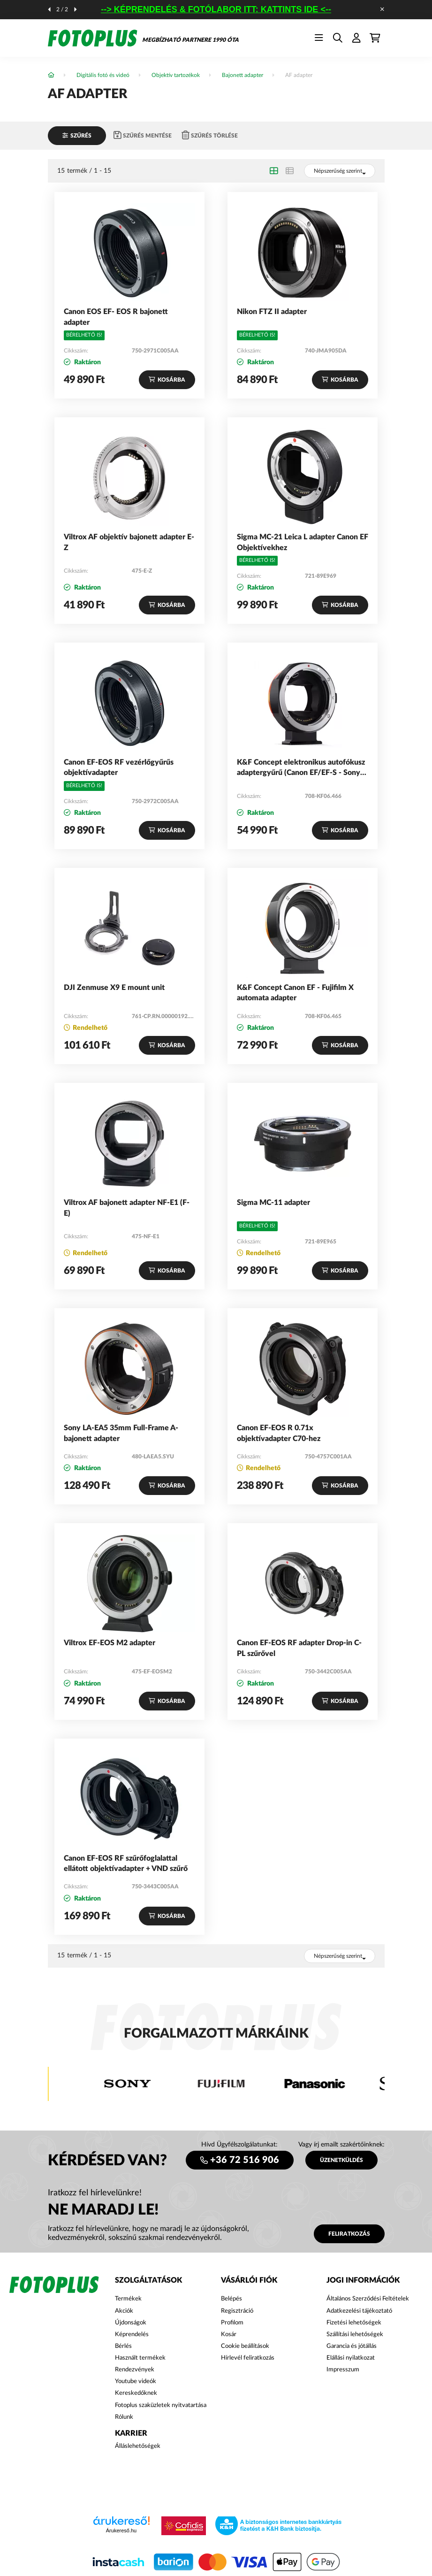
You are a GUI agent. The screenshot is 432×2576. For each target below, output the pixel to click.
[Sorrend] (339, 171)
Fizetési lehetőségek (353, 2323)
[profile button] (356, 38)
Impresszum (342, 2370)
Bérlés (123, 2346)
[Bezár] (382, 9)
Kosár (228, 2334)
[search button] (337, 38)
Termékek (128, 2299)
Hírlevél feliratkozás (247, 2358)
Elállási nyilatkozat (350, 2358)
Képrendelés (132, 2334)
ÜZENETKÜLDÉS (341, 2160)
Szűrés (80, 135)
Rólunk (124, 2417)
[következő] (75, 9)
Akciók (124, 2311)
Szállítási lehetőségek (354, 2334)
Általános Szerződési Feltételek (367, 2299)
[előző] (49, 9)
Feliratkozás (349, 2234)
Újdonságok (130, 2323)
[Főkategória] (51, 75)
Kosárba (171, 380)
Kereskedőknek (136, 2393)
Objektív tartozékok (176, 75)
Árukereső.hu (121, 2530)
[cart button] (375, 38)
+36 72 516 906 (244, 2160)
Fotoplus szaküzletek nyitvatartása (160, 2405)
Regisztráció (237, 2311)
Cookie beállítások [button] (245, 2346)
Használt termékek (140, 2358)
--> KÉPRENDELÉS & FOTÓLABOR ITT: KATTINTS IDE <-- (223, 9)
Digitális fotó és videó (102, 75)
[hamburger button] (319, 38)
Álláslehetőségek (137, 2446)
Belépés (231, 2299)
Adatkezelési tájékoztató (359, 2311)
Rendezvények (134, 2370)
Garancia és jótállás (351, 2346)
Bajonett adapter (242, 75)
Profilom (232, 2323)
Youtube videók (135, 2381)
